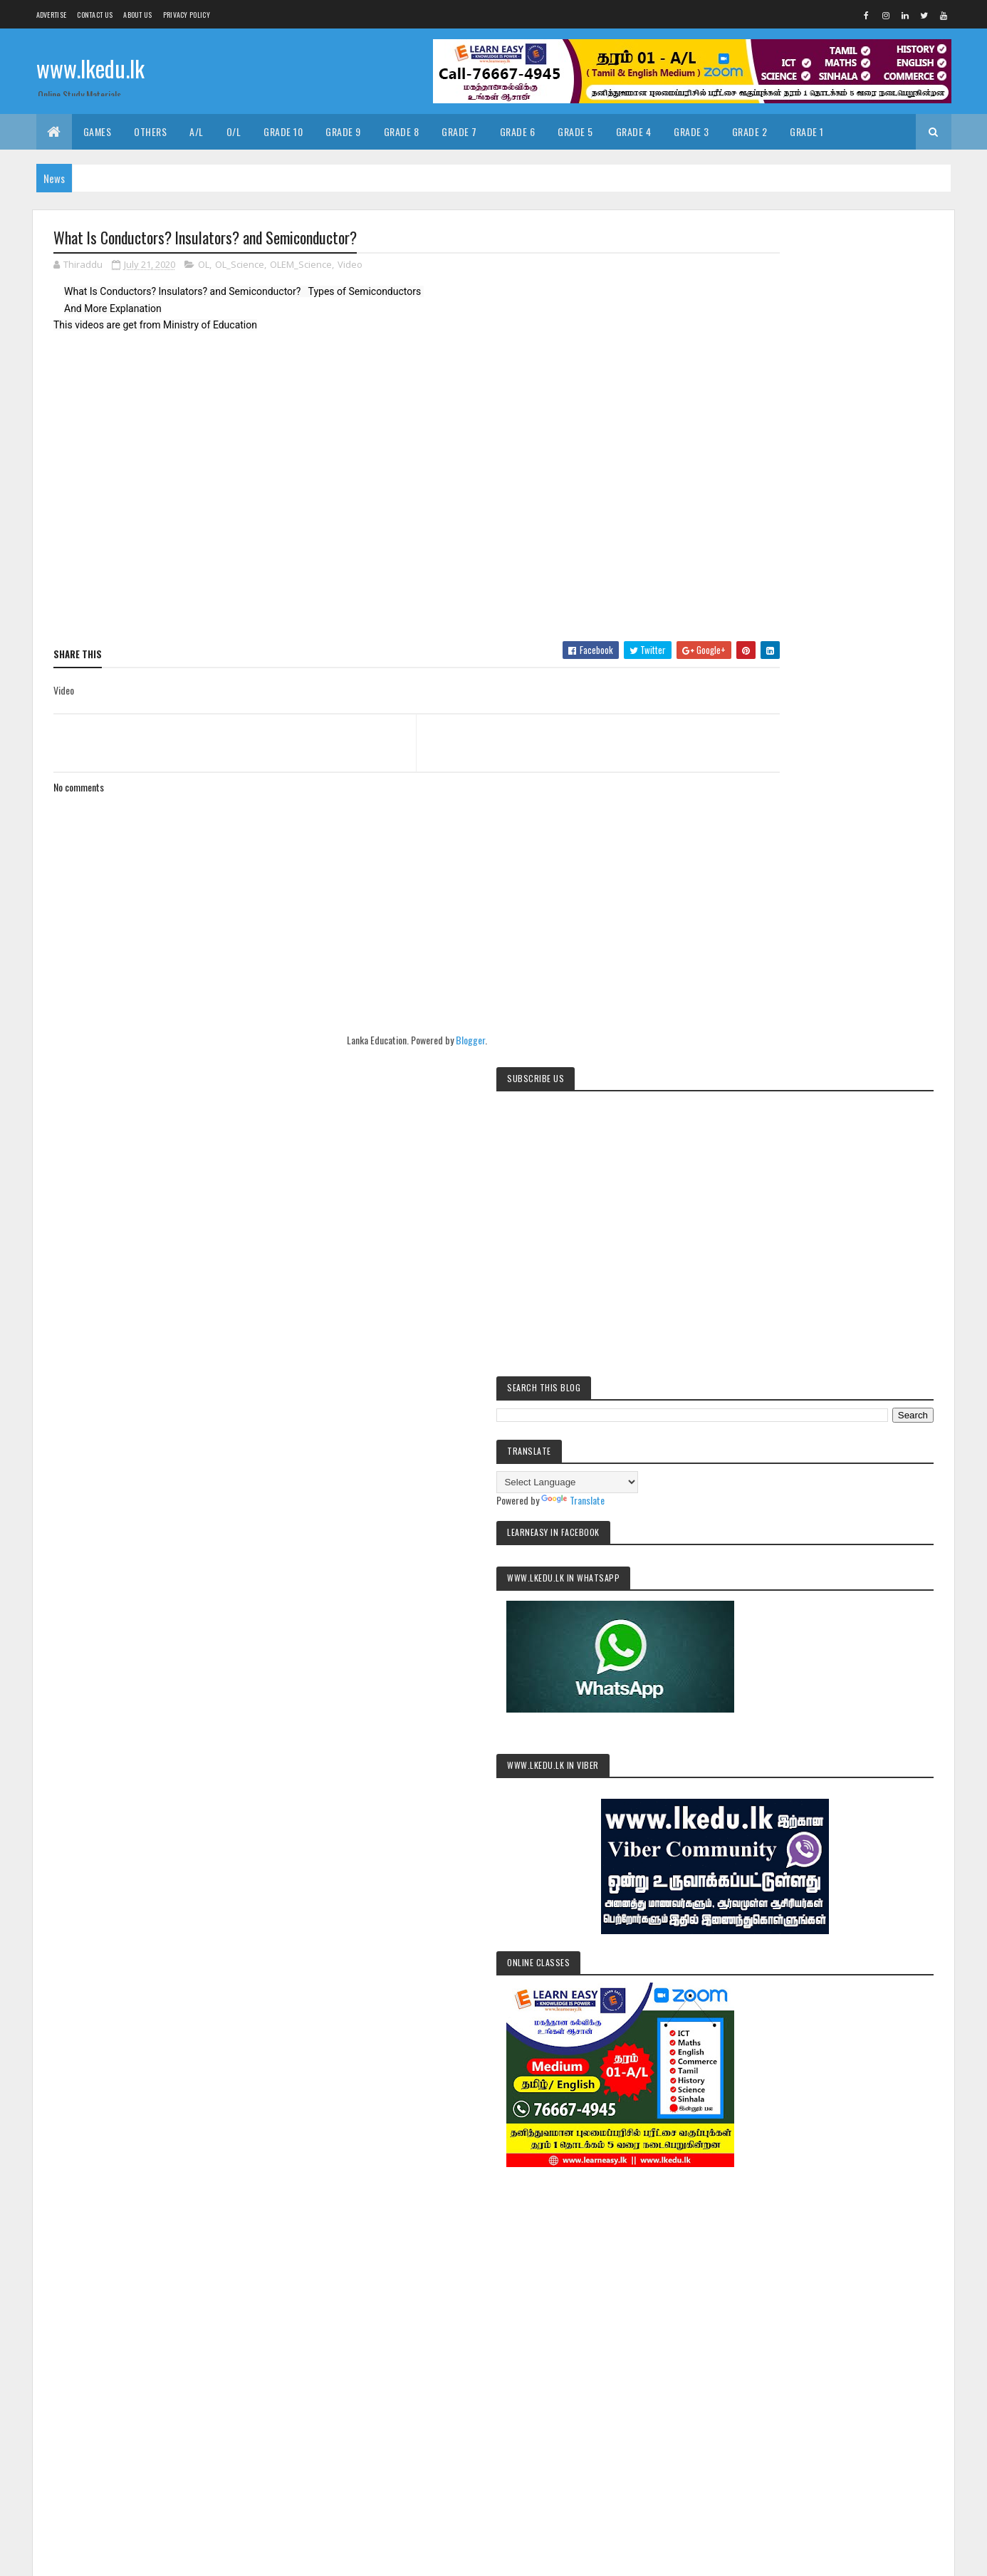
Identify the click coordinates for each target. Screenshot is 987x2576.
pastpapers (794, 2177)
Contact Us (95, 14)
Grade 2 (750, 131)
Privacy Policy (186, 14)
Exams (774, 2103)
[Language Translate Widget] (802, 513)
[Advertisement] (832, 1413)
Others (150, 131)
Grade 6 (518, 131)
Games (97, 131)
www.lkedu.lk (90, 69)
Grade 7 (459, 131)
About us (137, 14)
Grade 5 (575, 131)
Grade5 (837, 2127)
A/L (196, 131)
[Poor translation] (52, 2368)
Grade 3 (691, 131)
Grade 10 (283, 131)
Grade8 (793, 2152)
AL (742, 2103)
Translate (808, 531)
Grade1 (815, 2103)
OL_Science (239, 266)
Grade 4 (634, 131)
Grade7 (750, 2152)
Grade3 (750, 2127)
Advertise (51, 14)
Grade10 (859, 2103)
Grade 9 (343, 131)
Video (350, 266)
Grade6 (879, 2127)
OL (203, 266)
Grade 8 (401, 131)
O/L (233, 131)
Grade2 (903, 2103)
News (875, 2152)
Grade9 (836, 2152)
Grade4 (794, 2127)
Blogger (430, 1041)
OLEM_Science (301, 266)
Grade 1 (807, 131)
